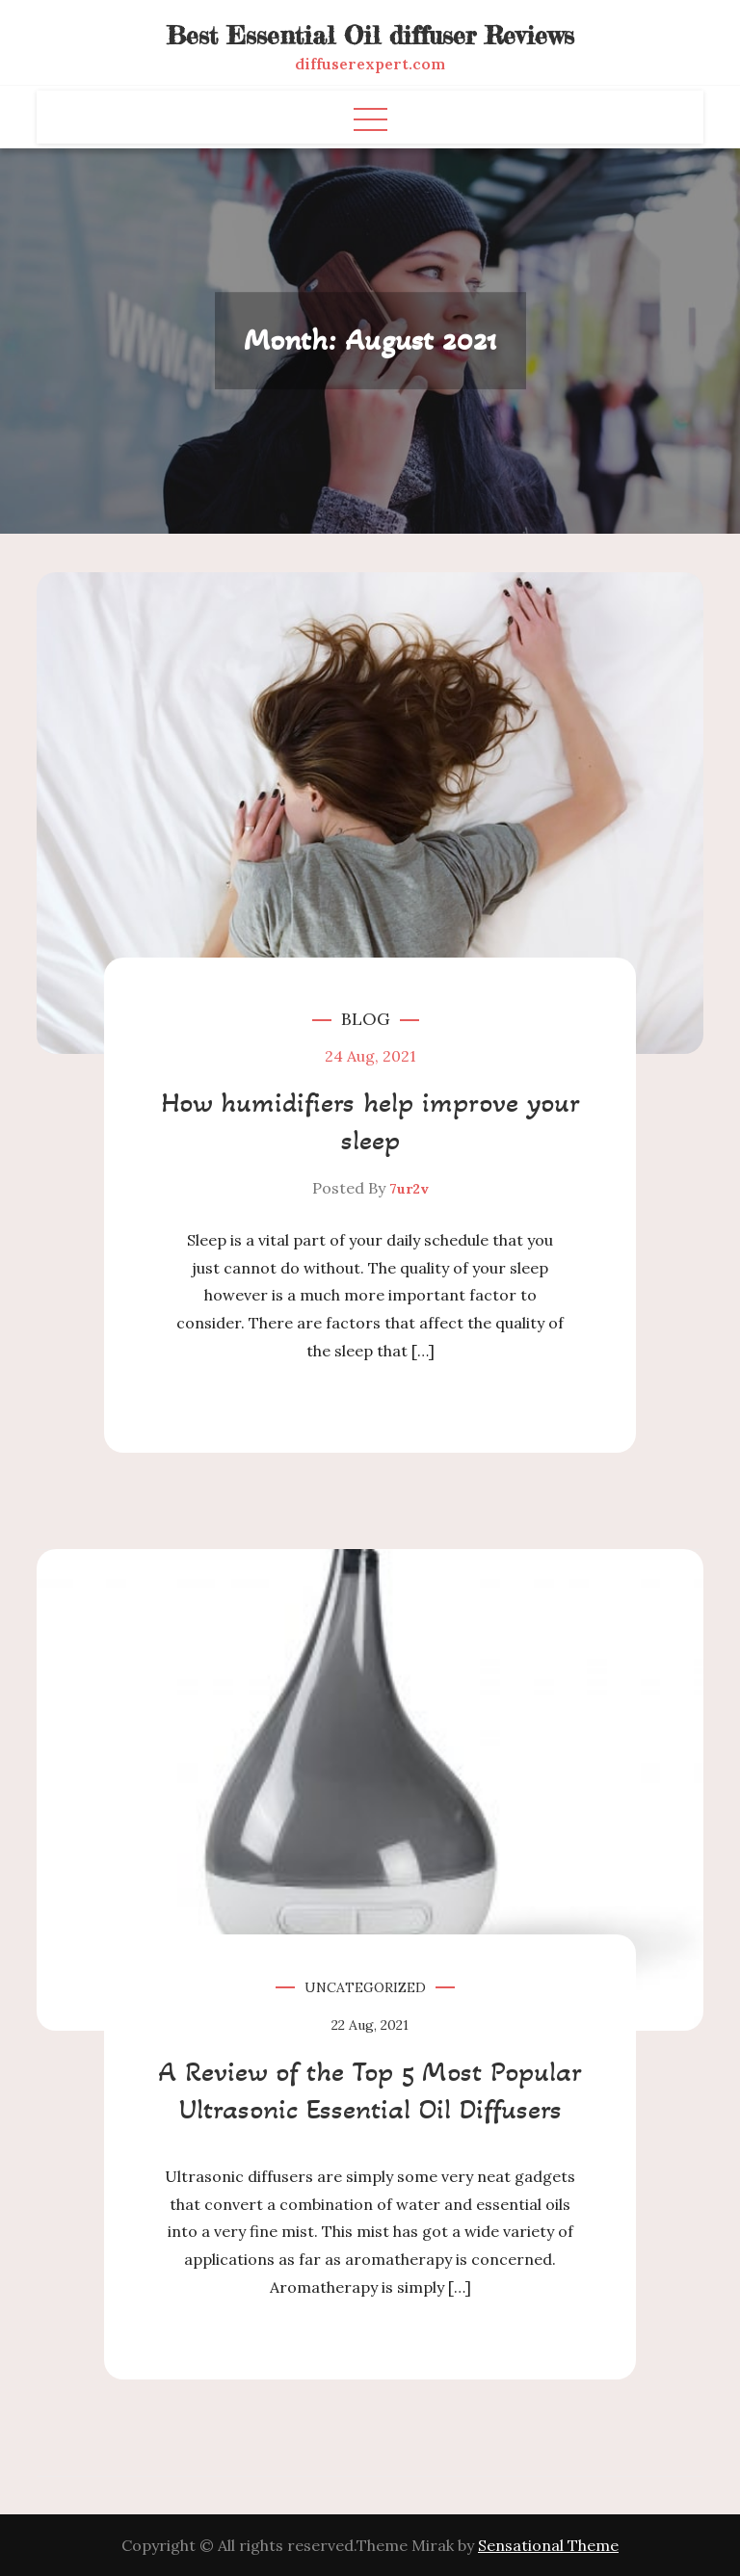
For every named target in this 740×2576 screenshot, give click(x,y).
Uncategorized (365, 1987)
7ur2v (409, 1188)
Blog (365, 1019)
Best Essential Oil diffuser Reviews (370, 35)
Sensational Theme (548, 2545)
